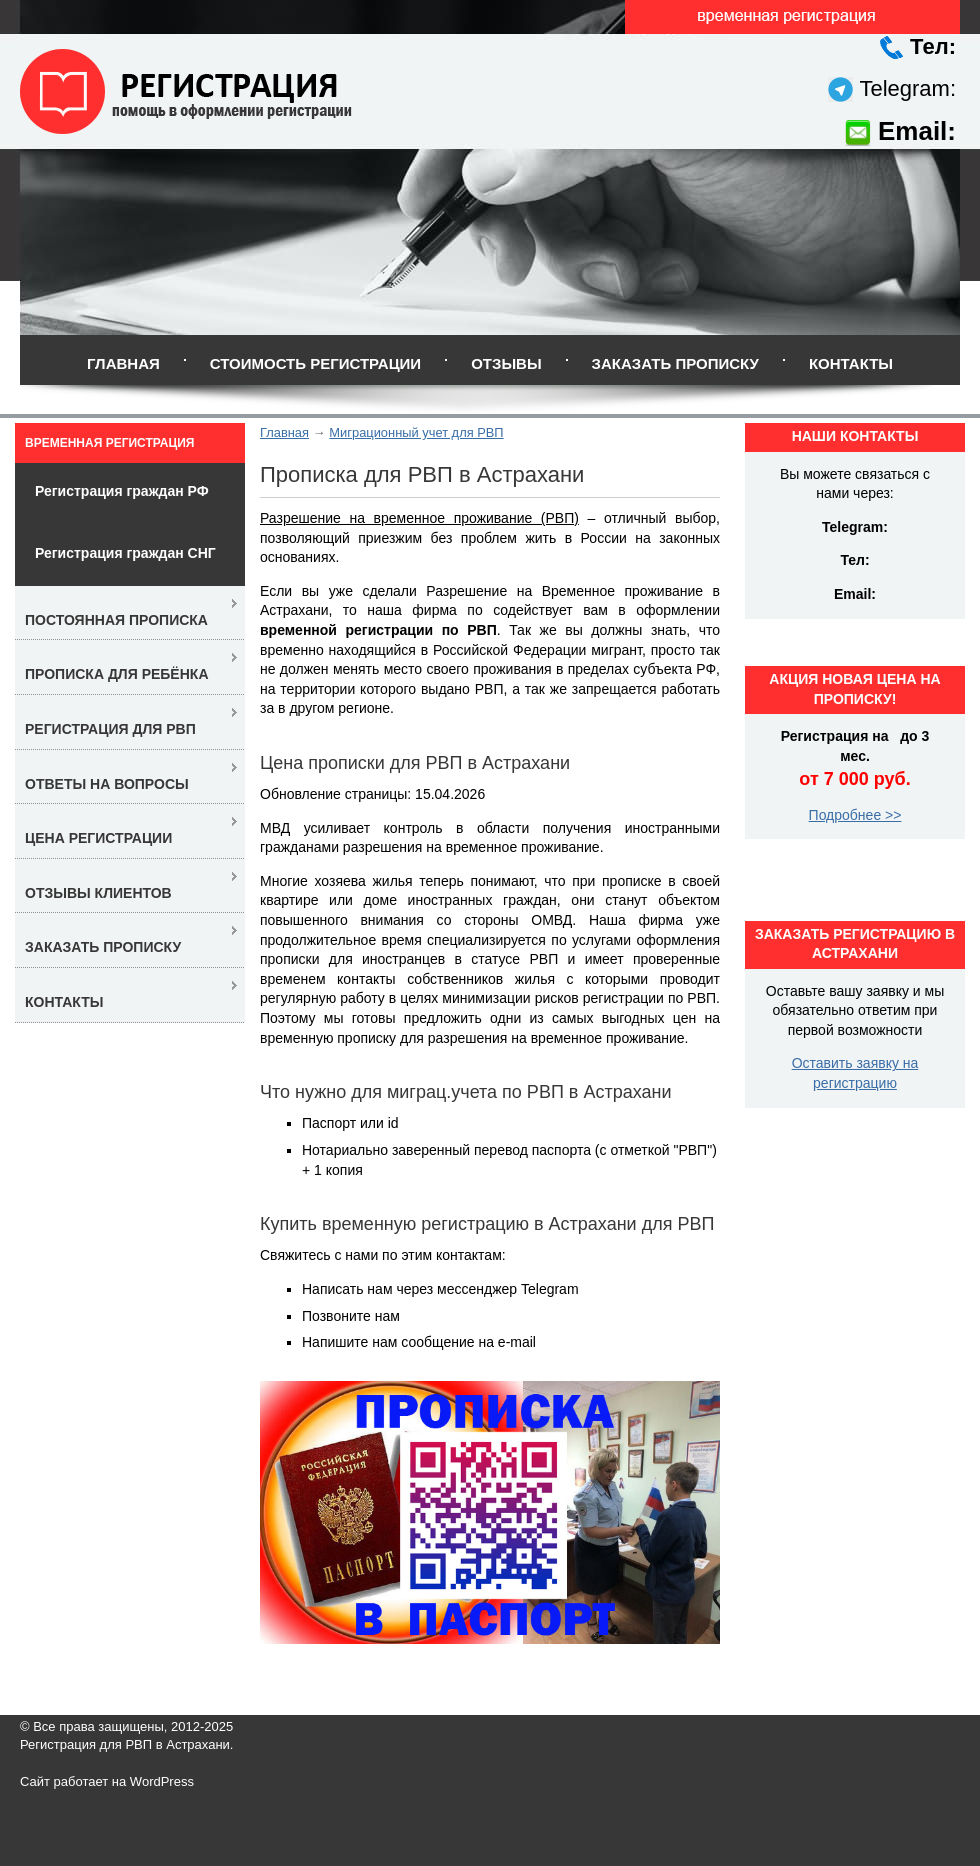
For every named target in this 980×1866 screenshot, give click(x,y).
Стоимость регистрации (315, 363)
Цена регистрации (98, 838)
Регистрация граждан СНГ (125, 553)
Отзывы (506, 363)
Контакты (851, 363)
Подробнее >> (855, 815)
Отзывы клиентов (98, 893)
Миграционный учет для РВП (416, 432)
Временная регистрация (109, 443)
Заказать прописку (675, 363)
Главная (123, 363)
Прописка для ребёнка (117, 674)
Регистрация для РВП (110, 729)
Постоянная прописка (116, 620)
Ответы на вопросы (107, 784)
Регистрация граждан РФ (122, 491)
